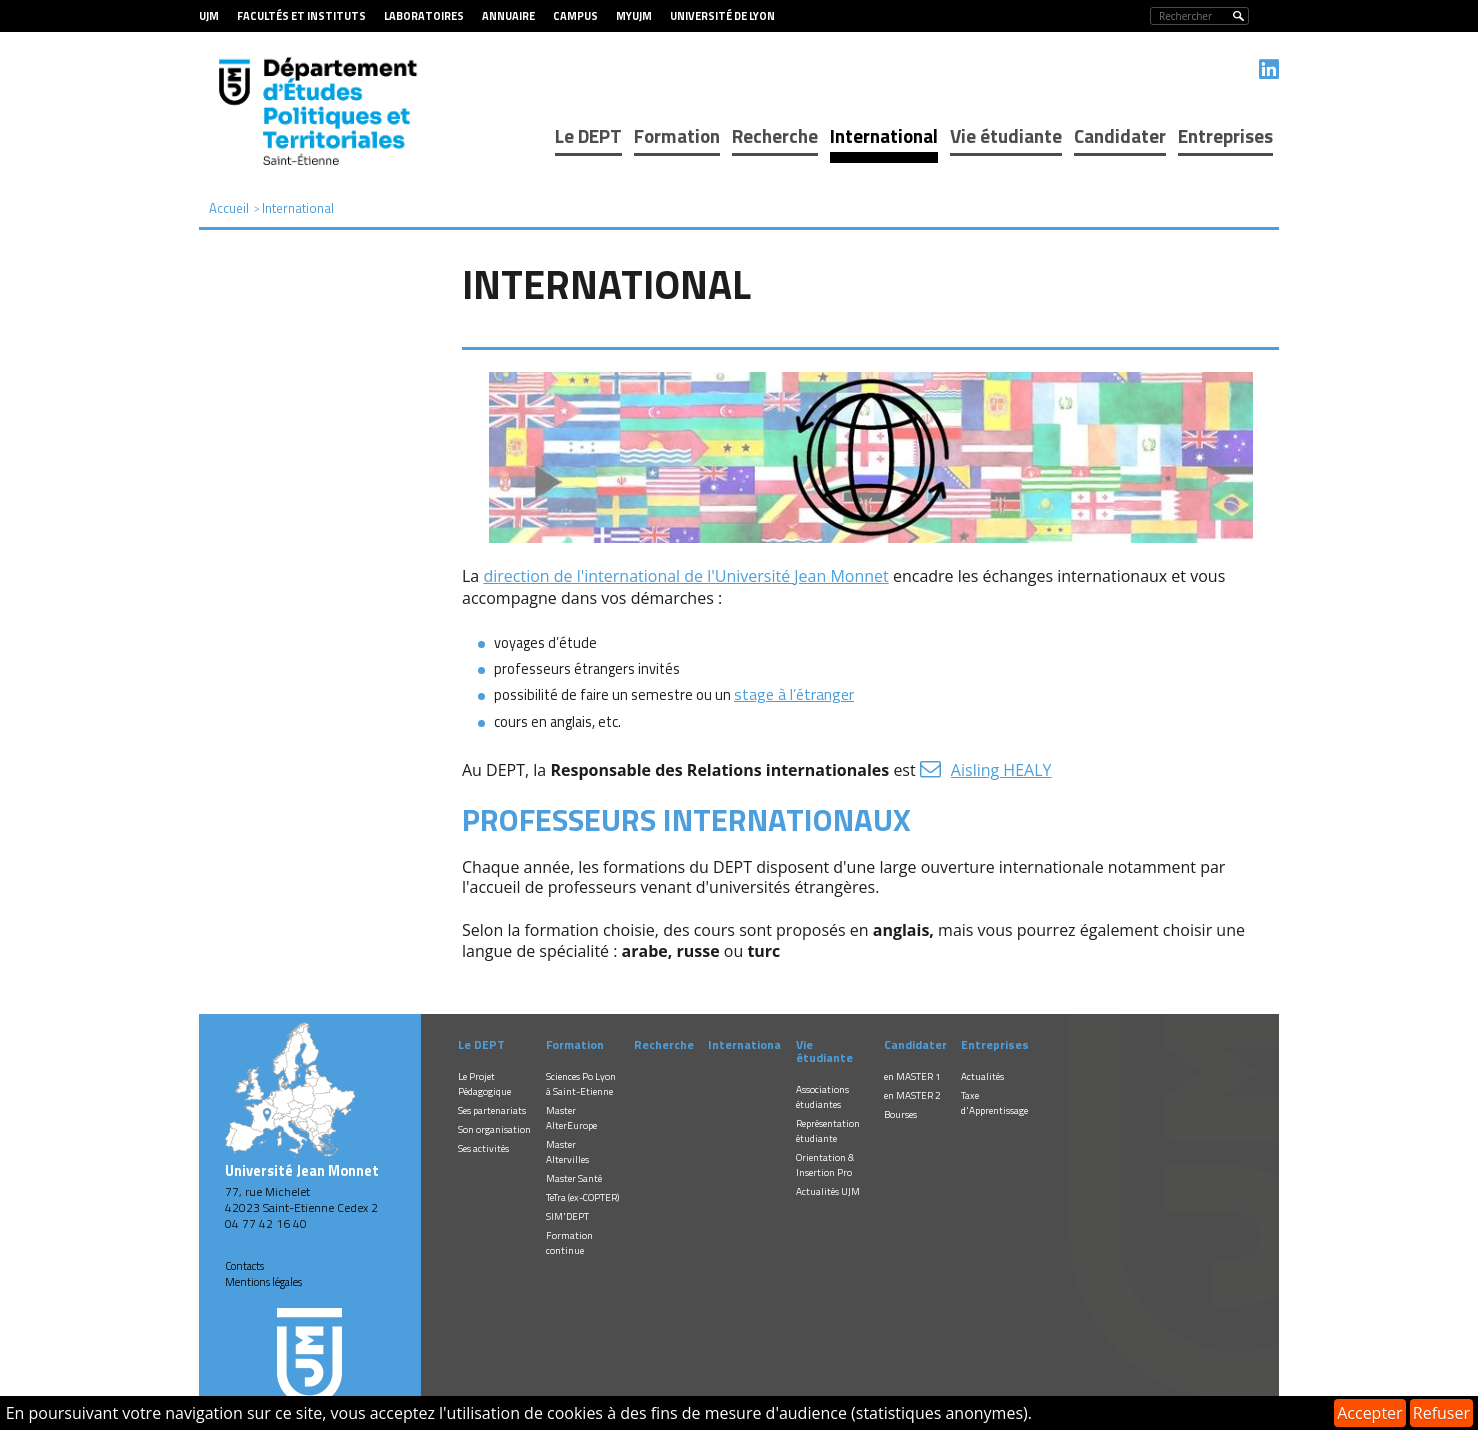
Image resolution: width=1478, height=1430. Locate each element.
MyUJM (634, 16)
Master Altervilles (567, 1152)
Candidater (1120, 135)
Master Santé (574, 1178)
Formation (677, 135)
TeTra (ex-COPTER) (582, 1197)
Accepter (1369, 1413)
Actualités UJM (828, 1191)
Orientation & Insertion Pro (825, 1165)
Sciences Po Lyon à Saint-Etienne (581, 1084)
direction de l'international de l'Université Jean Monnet (685, 576)
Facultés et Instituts (301, 16)
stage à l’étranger (794, 694)
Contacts (244, 1266)
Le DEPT (588, 135)
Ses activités (483, 1148)
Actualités (982, 1076)
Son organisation (494, 1129)
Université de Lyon (722, 16)
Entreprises (1225, 135)
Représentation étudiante (828, 1131)
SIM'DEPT (567, 1216)
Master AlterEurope (571, 1118)
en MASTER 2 (912, 1095)
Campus (575, 16)
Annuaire (508, 16)
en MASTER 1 (912, 1076)
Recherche (775, 135)
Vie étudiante (1006, 135)
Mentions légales (263, 1282)
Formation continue (569, 1243)
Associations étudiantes (822, 1097)
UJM (209, 16)
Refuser (1441, 1413)
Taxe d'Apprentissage (994, 1103)
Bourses (900, 1114)
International (884, 135)
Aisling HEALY (1001, 770)
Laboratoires (424, 16)
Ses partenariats (492, 1110)
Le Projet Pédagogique (484, 1084)
